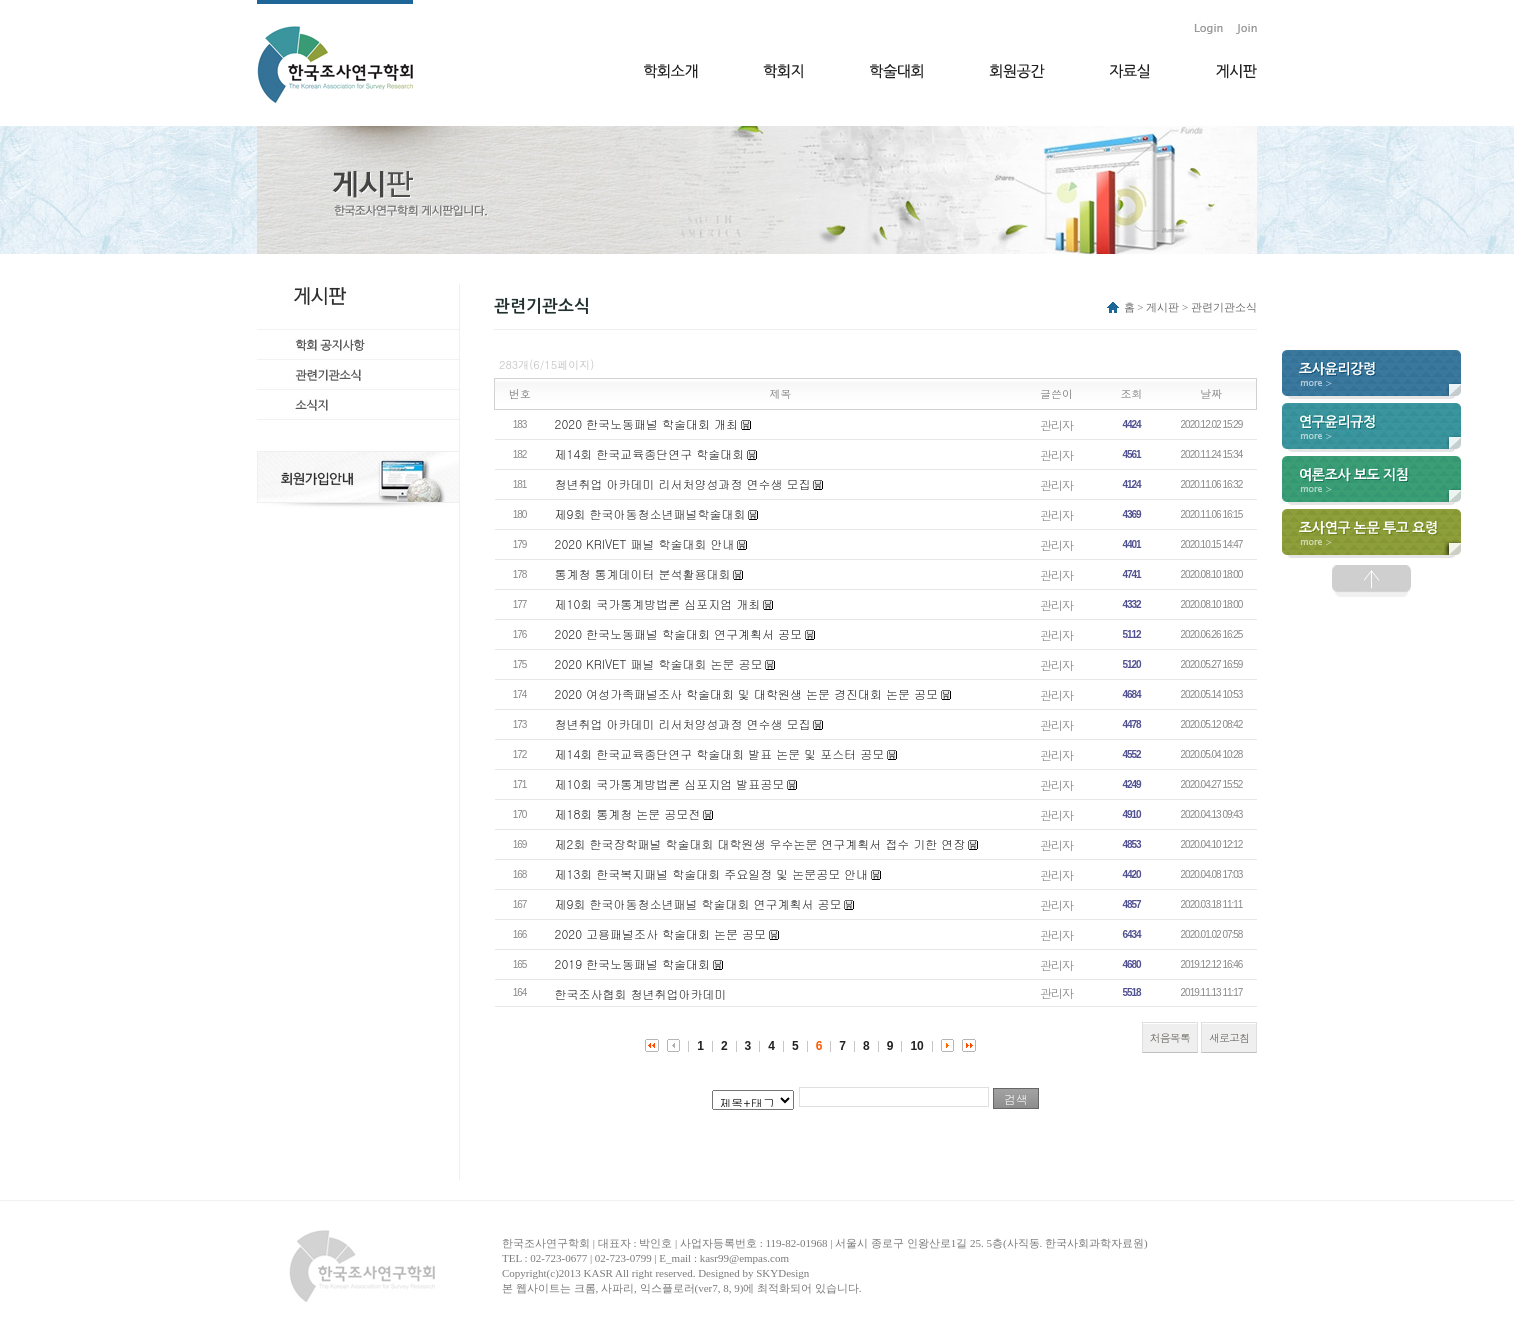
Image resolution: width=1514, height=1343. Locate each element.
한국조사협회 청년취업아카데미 (641, 993)
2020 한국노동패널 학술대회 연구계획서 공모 (679, 633)
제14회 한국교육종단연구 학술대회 (650, 453)
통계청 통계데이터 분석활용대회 (643, 573)
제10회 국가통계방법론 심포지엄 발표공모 (670, 783)
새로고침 (1229, 1037)
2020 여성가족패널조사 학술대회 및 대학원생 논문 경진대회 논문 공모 (747, 693)
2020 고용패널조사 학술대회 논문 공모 (661, 933)
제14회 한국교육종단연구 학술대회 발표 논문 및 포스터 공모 (720, 753)
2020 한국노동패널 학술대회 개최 (647, 423)
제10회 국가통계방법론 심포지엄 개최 (658, 603)
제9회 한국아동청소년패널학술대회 (650, 513)
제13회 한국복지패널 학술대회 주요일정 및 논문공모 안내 (712, 873)
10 (916, 1046)
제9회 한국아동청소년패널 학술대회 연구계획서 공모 (698, 903)
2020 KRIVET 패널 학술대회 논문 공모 (659, 663)
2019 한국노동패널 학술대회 (633, 963)
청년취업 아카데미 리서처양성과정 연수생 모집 (683, 483)
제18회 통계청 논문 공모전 (628, 813)
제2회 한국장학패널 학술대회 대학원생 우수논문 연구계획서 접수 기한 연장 (760, 843)
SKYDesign (782, 1273)
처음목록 (1170, 1037)
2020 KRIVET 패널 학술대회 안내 (645, 543)
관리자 (1056, 424)
